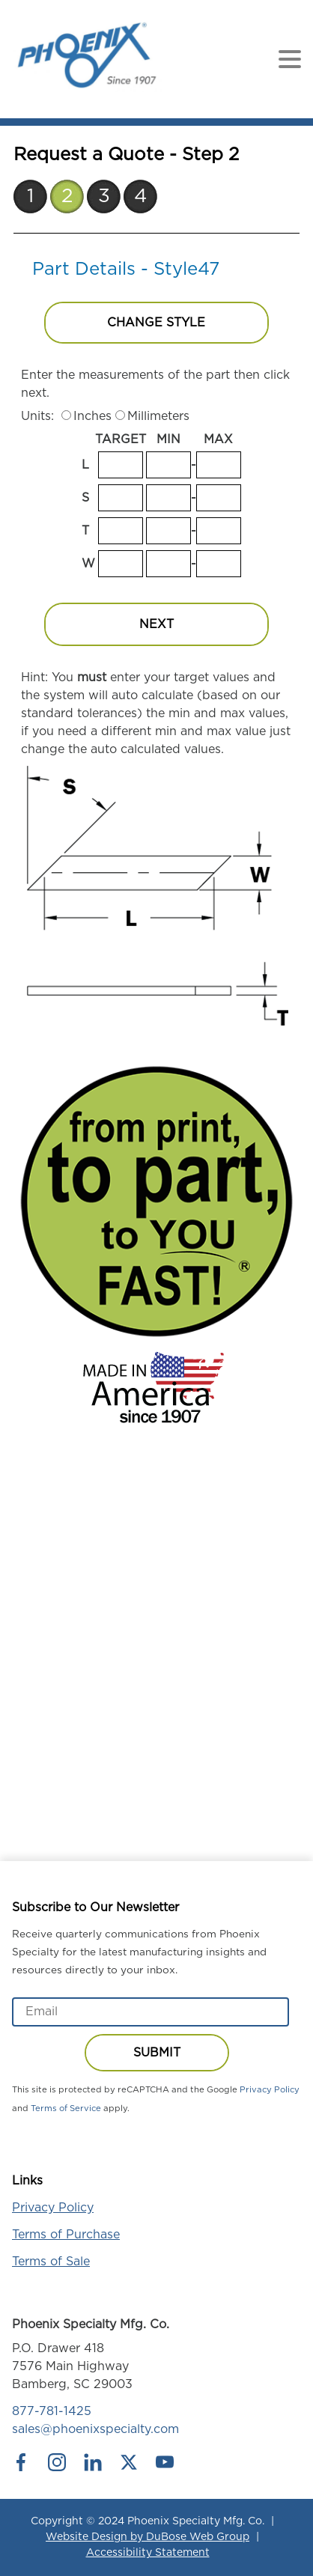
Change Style (156, 323)
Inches (92, 416)
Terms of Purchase (66, 2235)
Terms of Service (66, 2108)
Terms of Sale (51, 2262)
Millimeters (158, 416)
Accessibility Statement (148, 2553)
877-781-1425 (51, 2411)
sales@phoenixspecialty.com (95, 2429)
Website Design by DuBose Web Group (147, 2537)
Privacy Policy (270, 2090)
